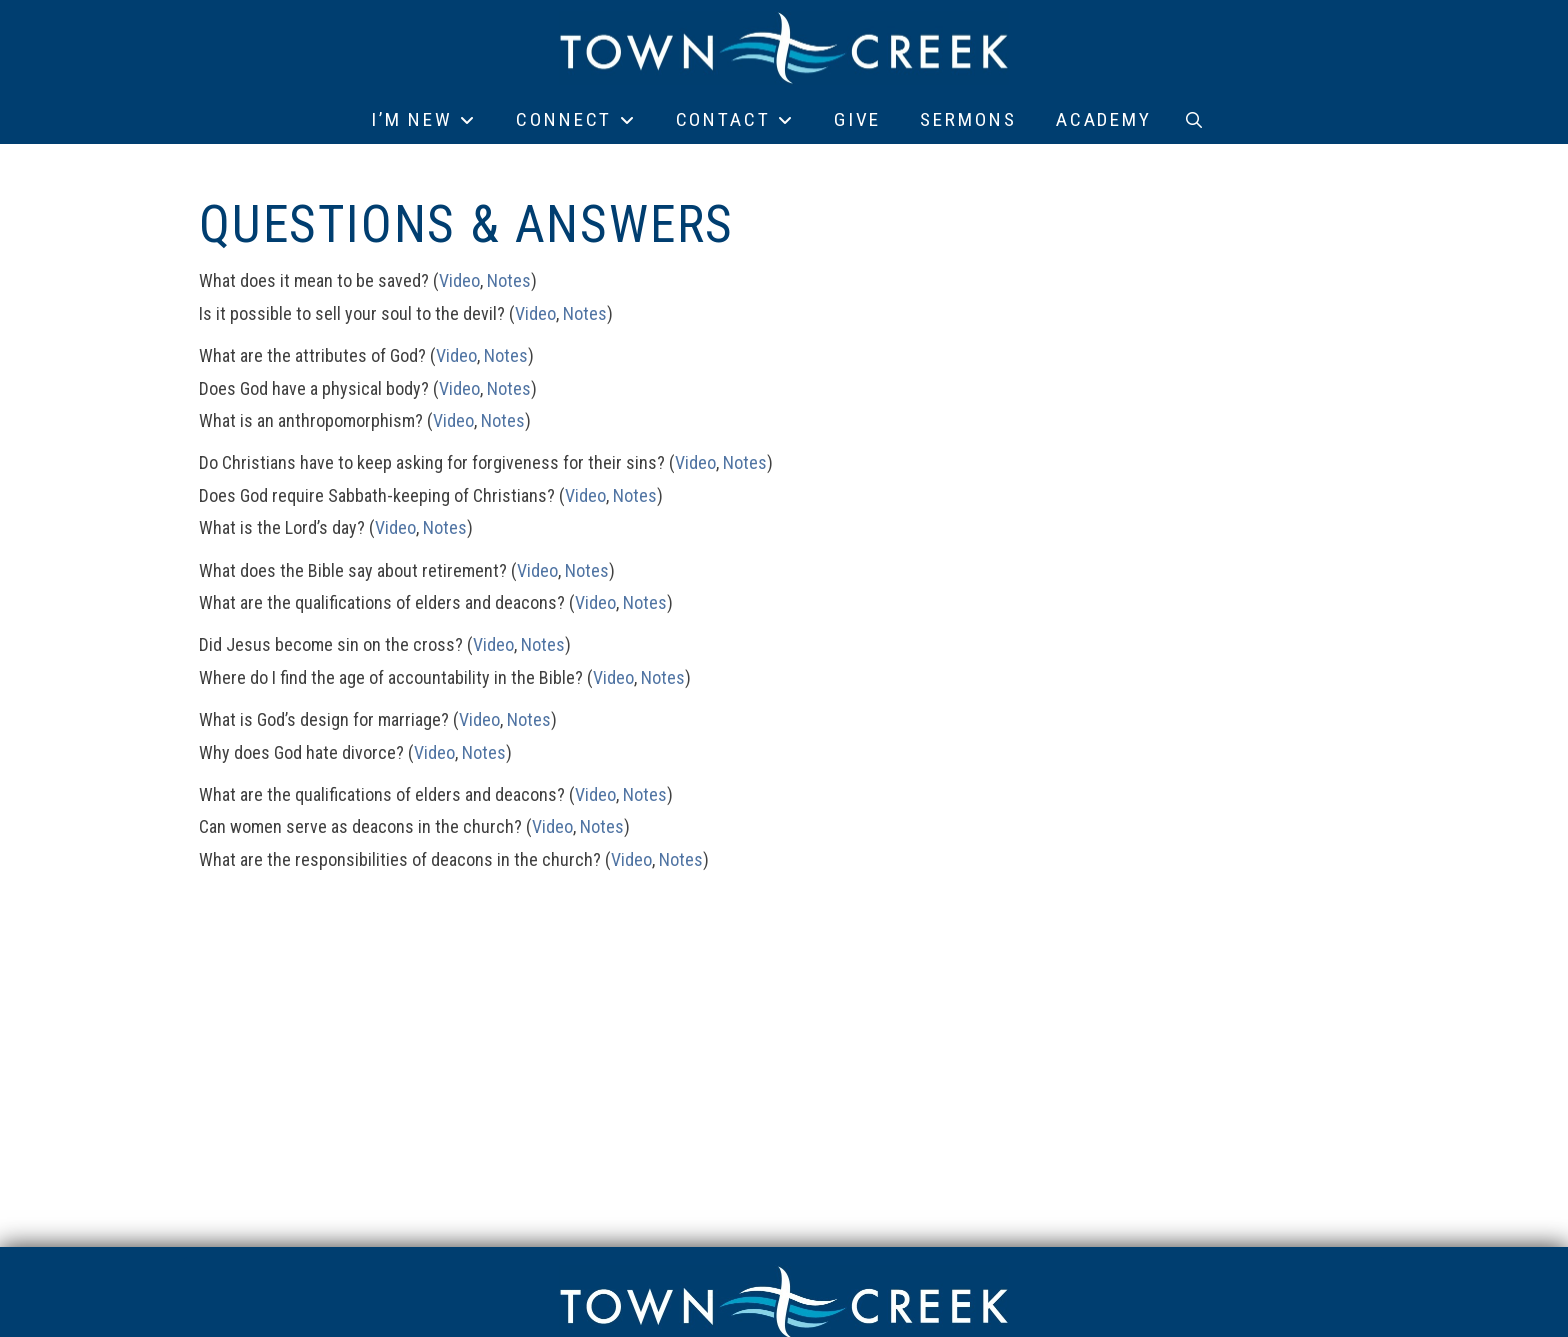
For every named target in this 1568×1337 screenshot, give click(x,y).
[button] (1194, 120)
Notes (509, 280)
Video (459, 280)
